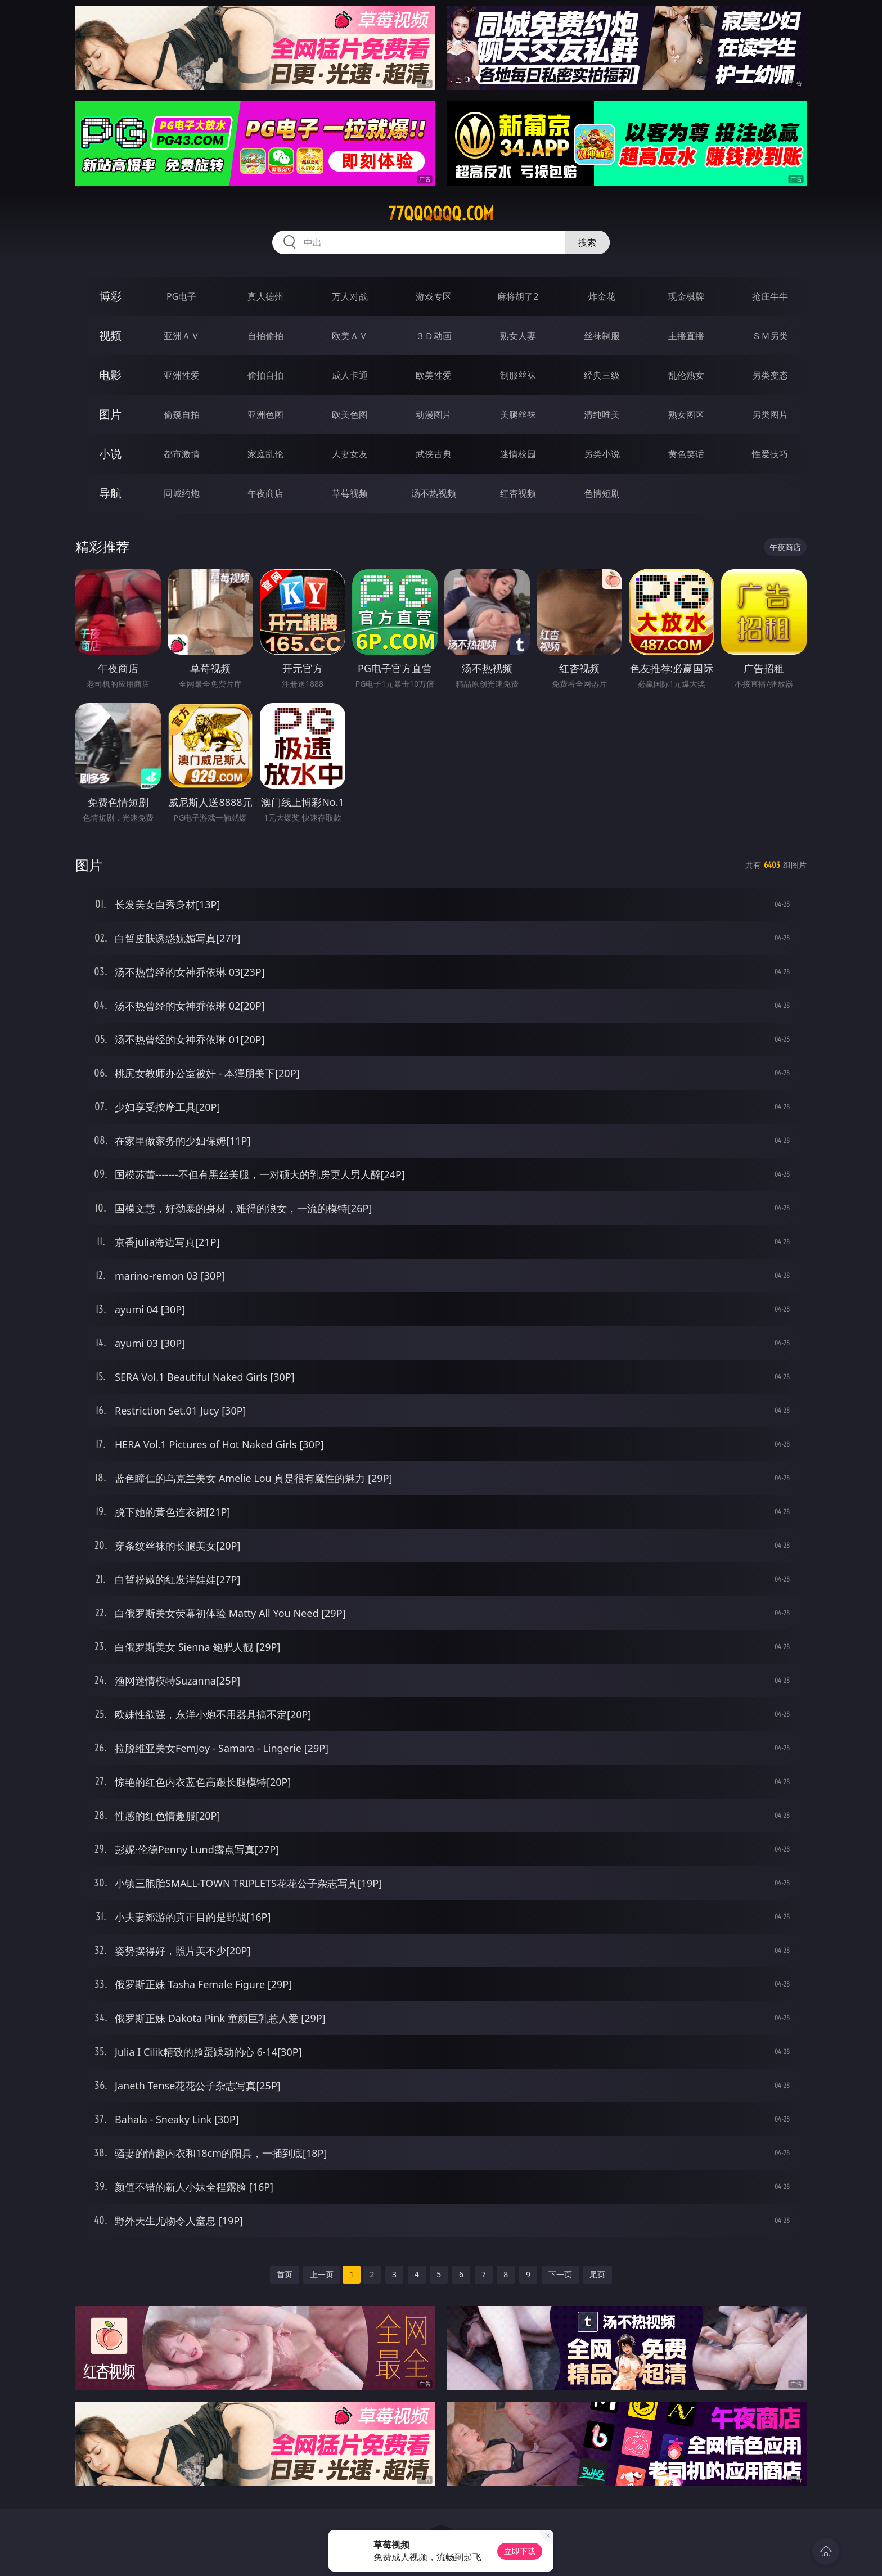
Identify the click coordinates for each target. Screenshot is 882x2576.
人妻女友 (350, 454)
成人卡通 (350, 375)
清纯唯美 (602, 414)
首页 (284, 2274)
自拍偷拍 (266, 336)
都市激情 (182, 454)
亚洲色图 (266, 414)
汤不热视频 (433, 493)
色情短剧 (602, 493)
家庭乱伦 (266, 454)
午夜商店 (266, 493)
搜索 (587, 242)
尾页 (597, 2274)
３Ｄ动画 (434, 336)
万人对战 (350, 296)
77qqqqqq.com (441, 213)
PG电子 (181, 296)
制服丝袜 (518, 375)
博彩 (110, 296)
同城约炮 (182, 493)
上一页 (322, 2274)
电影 (110, 374)
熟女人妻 (518, 336)
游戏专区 (434, 296)
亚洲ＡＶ (182, 336)
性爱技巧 (770, 454)
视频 (110, 335)
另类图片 (770, 414)
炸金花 (601, 296)
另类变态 (770, 375)
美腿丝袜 (518, 414)
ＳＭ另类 (770, 336)
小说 (110, 453)
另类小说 (602, 454)
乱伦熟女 (686, 375)
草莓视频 (350, 493)
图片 (110, 414)
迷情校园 (518, 454)
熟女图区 (686, 414)
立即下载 (520, 2551)
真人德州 (266, 296)
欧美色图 (350, 414)
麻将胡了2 (517, 296)
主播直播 (686, 336)
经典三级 (602, 375)
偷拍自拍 (266, 375)
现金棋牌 (686, 296)
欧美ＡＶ (350, 336)
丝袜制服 (602, 336)
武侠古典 (434, 454)
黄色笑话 (686, 454)
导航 (110, 493)
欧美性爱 (434, 375)
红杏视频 (518, 493)
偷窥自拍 (182, 414)
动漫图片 (434, 414)
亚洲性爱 (182, 375)
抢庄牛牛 (770, 296)
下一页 (560, 2274)
